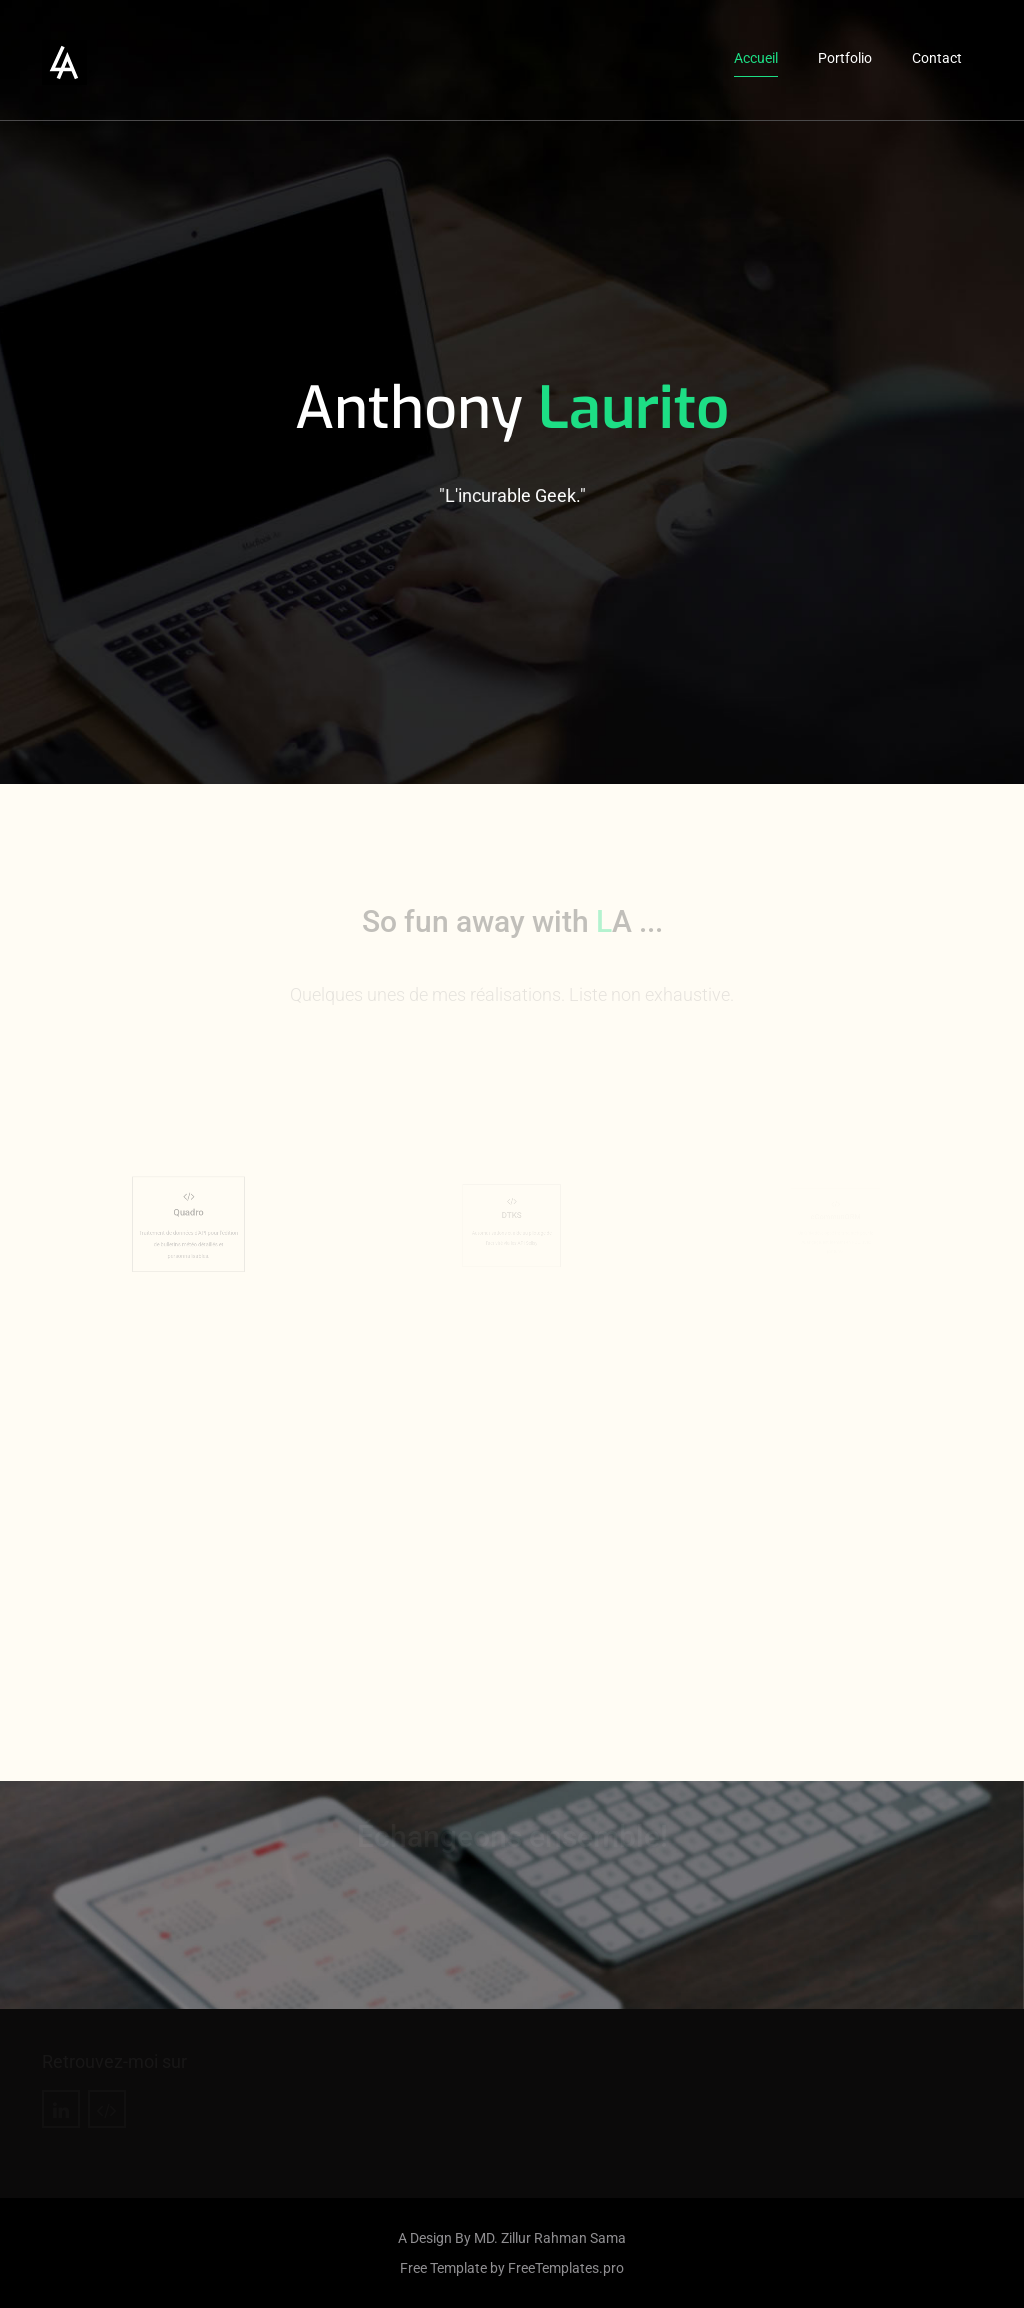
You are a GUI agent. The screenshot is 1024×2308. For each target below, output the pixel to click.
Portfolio (845, 58)
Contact (937, 58)
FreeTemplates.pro (566, 2268)
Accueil (756, 58)
